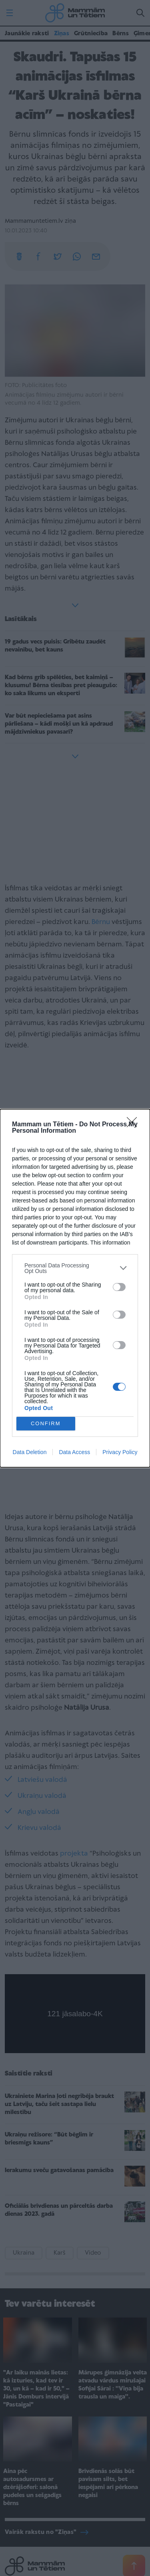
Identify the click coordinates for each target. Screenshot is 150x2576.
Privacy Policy (119, 1452)
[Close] (134, 1124)
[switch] (119, 1287)
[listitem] (75, 1268)
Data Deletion (30, 1452)
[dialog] (75, 1288)
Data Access (74, 1452)
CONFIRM (46, 1423)
